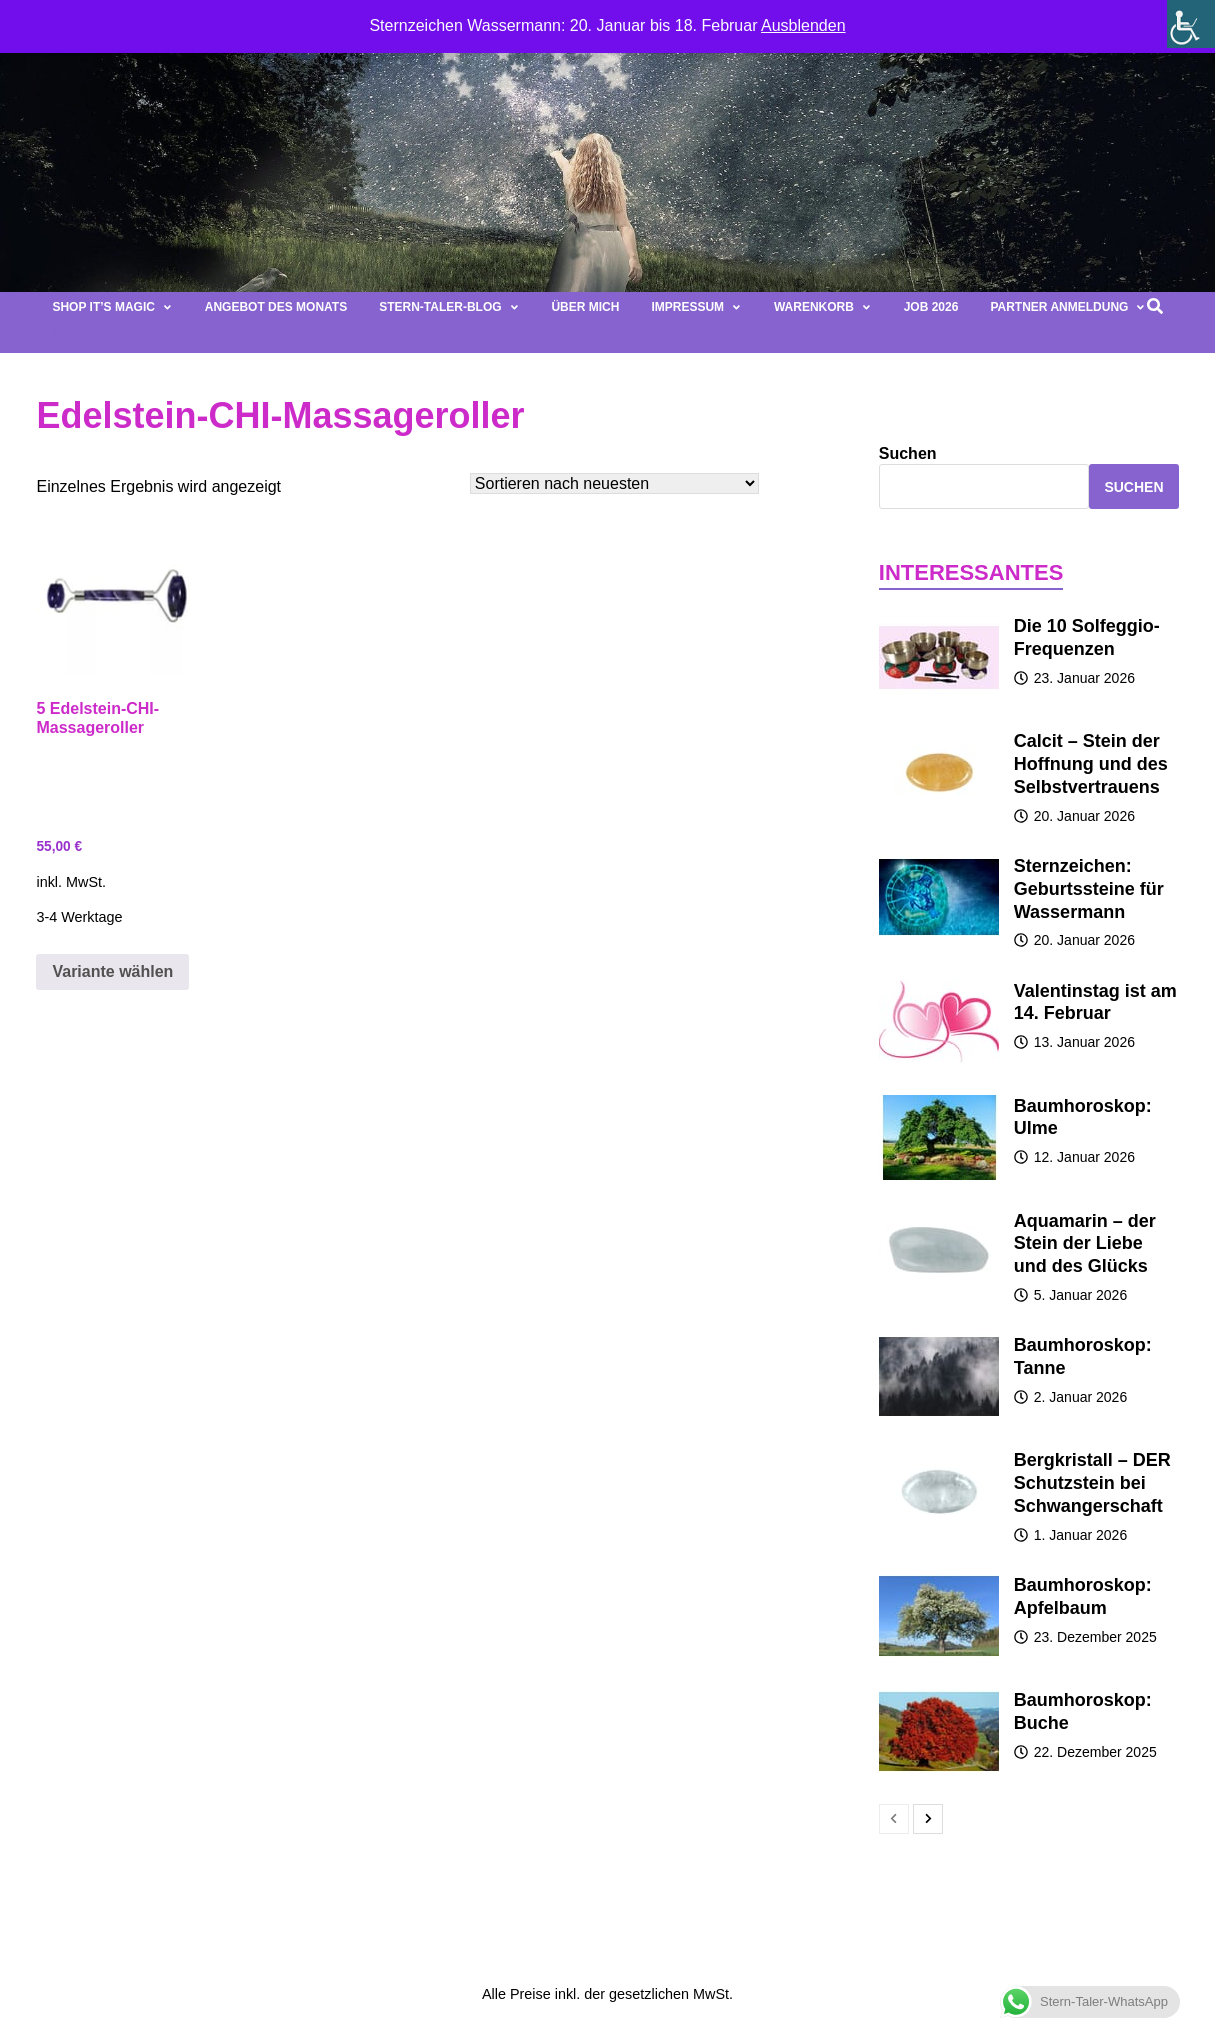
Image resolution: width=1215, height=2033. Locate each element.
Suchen (908, 453)
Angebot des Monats (276, 307)
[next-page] (928, 1819)
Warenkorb (823, 307)
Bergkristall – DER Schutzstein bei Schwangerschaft (1092, 1483)
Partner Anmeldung (1068, 307)
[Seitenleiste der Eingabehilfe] (1191, 24)
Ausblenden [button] (803, 25)
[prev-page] (894, 1819)
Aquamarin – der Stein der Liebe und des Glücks (1085, 1244)
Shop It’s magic (112, 307)
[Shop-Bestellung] (614, 483)
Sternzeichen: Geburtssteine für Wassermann (1089, 889)
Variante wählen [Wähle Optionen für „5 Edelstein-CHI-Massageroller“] (112, 971)
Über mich (585, 307)
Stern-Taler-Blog (449, 307)
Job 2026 (931, 307)
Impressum (696, 307)
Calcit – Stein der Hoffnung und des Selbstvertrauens (1091, 764)
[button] (62, 337)
